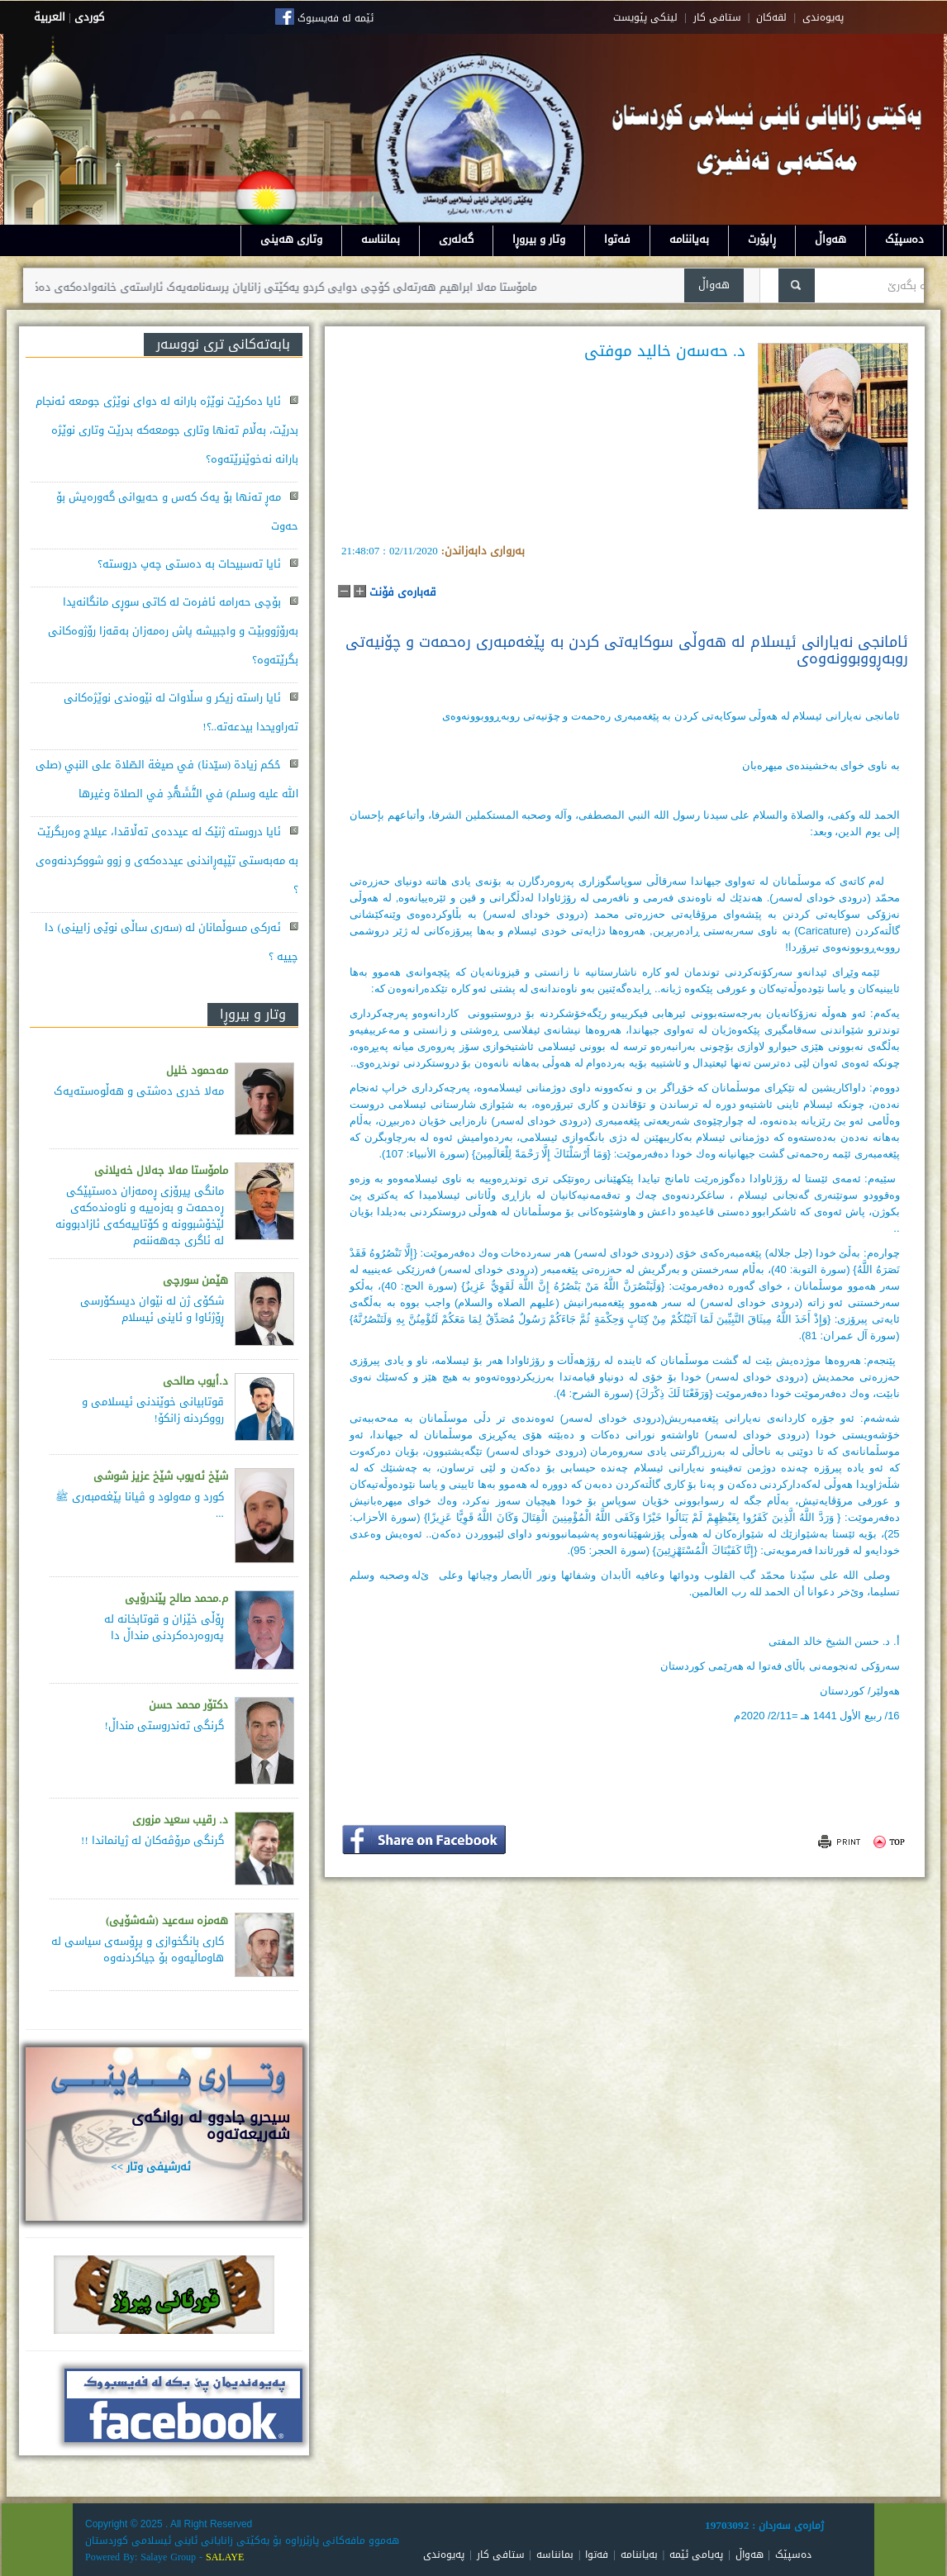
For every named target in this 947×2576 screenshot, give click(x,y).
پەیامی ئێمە (696, 2554)
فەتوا (617, 239)
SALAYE (225, 2557)
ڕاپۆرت (762, 239)
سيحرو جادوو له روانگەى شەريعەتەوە (210, 2125)
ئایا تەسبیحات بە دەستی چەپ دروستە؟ (189, 564)
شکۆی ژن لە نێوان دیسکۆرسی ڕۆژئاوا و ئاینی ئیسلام (152, 1309)
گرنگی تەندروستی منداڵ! (163, 1725)
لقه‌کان (771, 17)
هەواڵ (830, 239)
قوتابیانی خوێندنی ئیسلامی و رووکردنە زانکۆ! (153, 1409)
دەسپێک (904, 239)
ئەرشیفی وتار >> (151, 2166)
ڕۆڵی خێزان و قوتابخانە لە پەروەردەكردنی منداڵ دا (164, 1627)
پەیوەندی (443, 2554)
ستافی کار (717, 17)
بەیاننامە (689, 239)
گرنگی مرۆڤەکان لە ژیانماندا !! (152, 1840)
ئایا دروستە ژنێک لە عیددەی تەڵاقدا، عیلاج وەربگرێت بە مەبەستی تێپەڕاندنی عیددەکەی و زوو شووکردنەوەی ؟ (167, 860)
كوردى (89, 17)
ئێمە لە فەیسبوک (335, 18)
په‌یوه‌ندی (823, 17)
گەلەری (456, 239)
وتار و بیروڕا (538, 239)
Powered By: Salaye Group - (145, 2557)
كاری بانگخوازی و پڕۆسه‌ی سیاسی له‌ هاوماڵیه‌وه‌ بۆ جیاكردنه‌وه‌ (137, 1949)
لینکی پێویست (645, 17)
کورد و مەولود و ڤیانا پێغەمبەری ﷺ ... (139, 1504)
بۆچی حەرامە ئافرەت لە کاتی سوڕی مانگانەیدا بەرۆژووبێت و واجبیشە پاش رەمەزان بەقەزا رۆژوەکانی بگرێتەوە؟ (173, 631)
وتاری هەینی (291, 239)
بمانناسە (380, 239)
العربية (49, 17)
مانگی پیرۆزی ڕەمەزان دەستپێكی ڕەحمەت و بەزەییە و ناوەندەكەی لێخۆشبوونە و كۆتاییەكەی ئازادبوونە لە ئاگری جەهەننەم (139, 1216)
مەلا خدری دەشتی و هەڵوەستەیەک (139, 1091)
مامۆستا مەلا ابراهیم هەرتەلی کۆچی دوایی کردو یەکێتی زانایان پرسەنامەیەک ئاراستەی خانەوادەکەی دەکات (264, 287)
